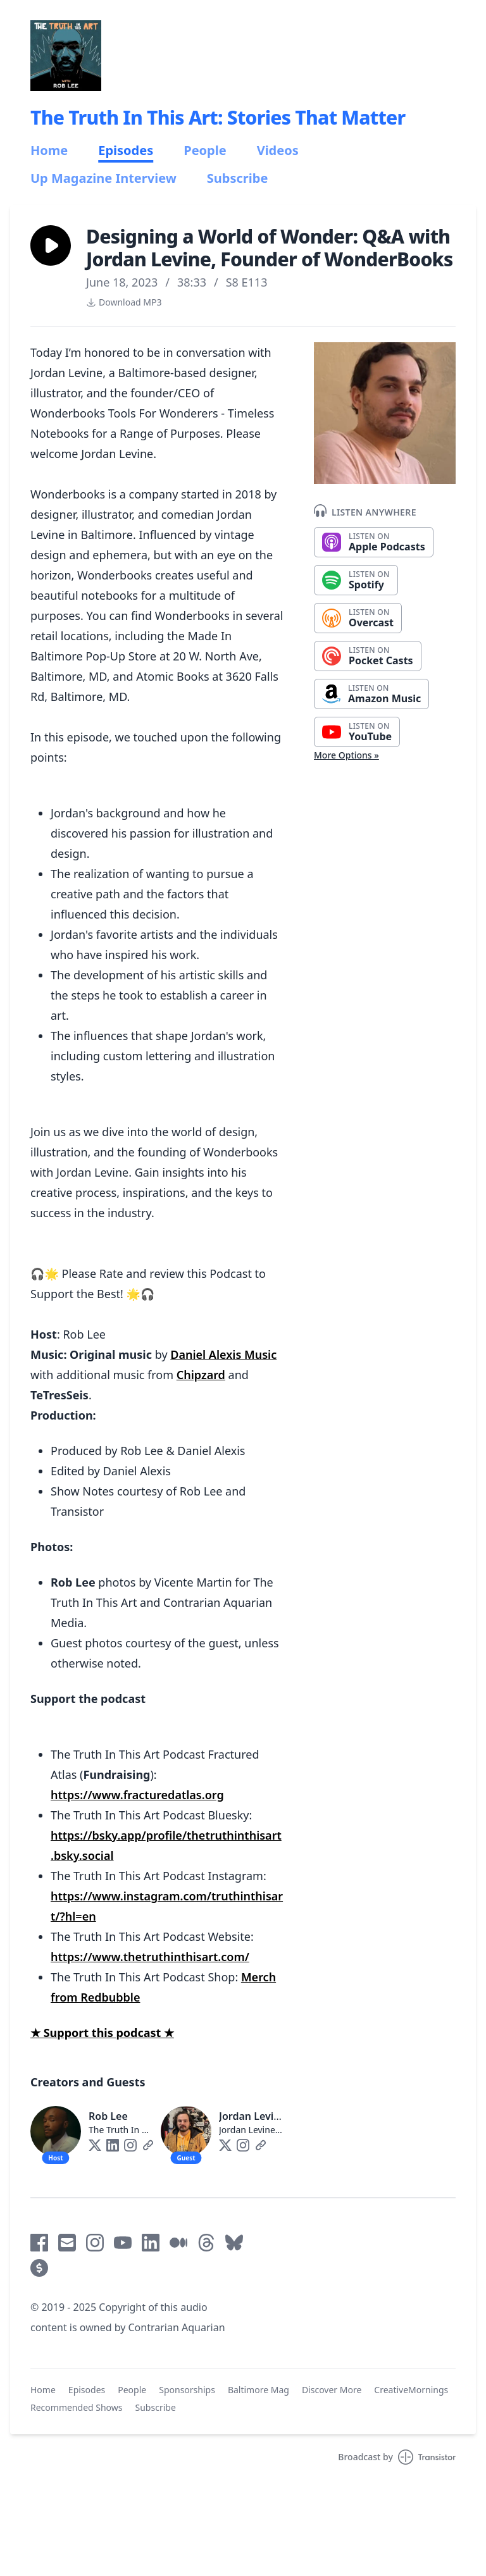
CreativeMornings (411, 2390)
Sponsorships (187, 2390)
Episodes (125, 150)
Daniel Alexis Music (223, 1354)
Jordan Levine (252, 2116)
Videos (278, 150)
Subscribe (237, 178)
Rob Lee (108, 2116)
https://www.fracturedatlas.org (137, 1794)
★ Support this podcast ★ (102, 2032)
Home (49, 150)
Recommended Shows (76, 2407)
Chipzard (201, 1374)
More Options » (346, 755)
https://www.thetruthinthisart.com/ (150, 1956)
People (205, 150)
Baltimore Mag (258, 2390)
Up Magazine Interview (103, 178)
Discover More (331, 2390)
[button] (50, 245)
